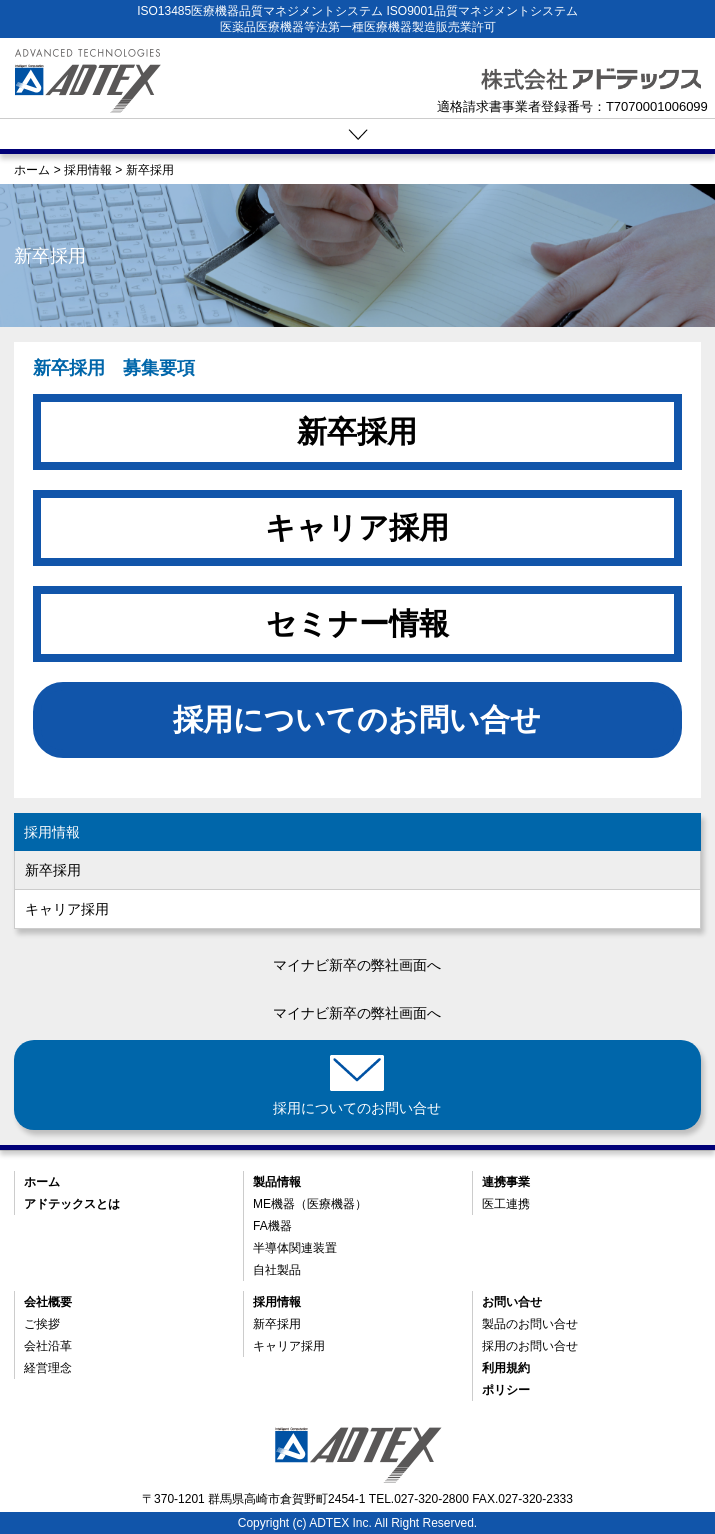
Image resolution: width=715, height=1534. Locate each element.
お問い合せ (512, 1302)
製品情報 (277, 1182)
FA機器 (272, 1226)
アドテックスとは (72, 1204)
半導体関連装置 (295, 1248)
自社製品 (277, 1270)
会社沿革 (48, 1346)
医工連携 (506, 1204)
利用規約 (506, 1368)
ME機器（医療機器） (310, 1204)
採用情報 (52, 832)
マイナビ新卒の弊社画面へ (357, 965)
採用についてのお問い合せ (357, 719)
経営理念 (48, 1368)
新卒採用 (357, 431)
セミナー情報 (357, 623)
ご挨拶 (42, 1324)
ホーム (42, 1182)
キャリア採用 (357, 527)
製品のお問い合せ (530, 1324)
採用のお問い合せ (530, 1346)
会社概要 (48, 1302)
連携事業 (506, 1182)
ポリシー (506, 1390)
